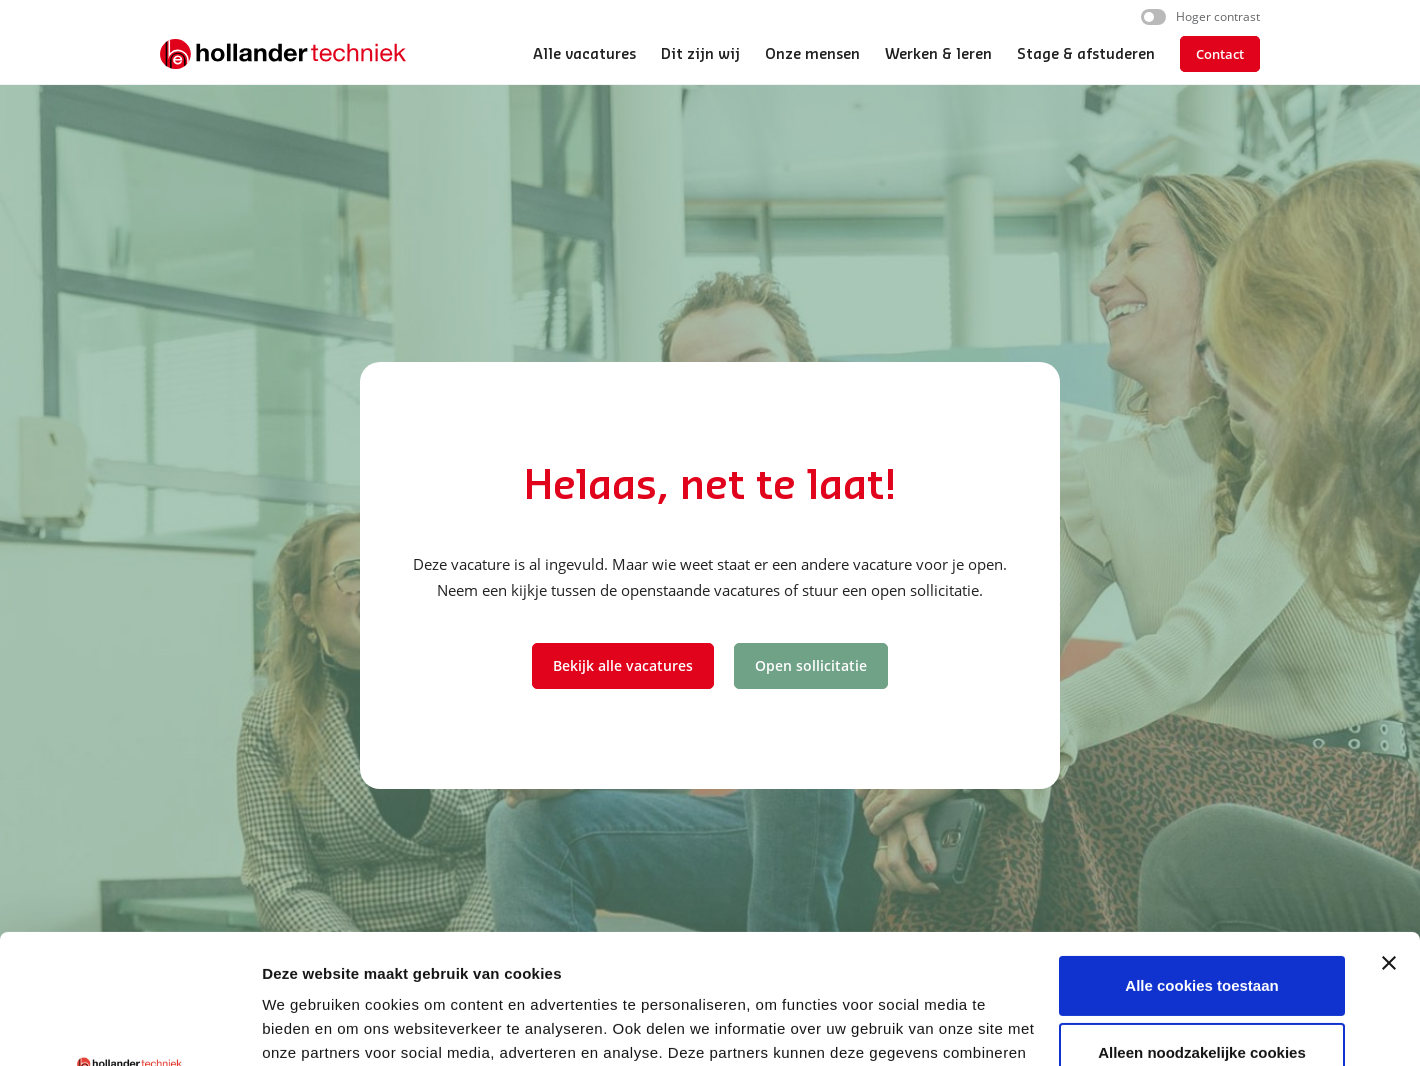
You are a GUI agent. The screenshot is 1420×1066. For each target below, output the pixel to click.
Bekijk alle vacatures (623, 665)
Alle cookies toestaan (1201, 856)
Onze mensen (812, 55)
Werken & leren (938, 55)
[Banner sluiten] (1389, 834)
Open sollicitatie (811, 665)
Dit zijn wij (700, 55)
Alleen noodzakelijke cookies (1202, 923)
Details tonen (309, 1026)
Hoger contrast (1218, 16)
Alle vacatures (584, 55)
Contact (1220, 54)
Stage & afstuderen (1086, 55)
